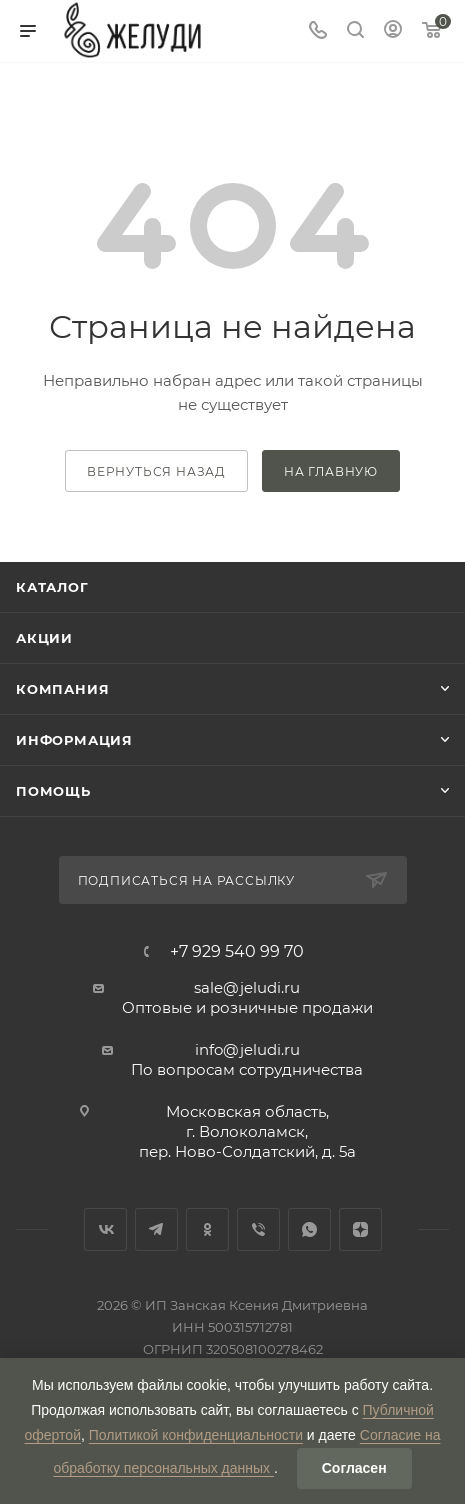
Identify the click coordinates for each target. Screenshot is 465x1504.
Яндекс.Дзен (360, 1229)
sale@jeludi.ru (247, 987)
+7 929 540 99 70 (237, 952)
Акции (44, 638)
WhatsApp (309, 1229)
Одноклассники (207, 1229)
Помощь (53, 791)
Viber (258, 1229)
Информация (74, 740)
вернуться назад (156, 471)
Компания (62, 689)
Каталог (52, 587)
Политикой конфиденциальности (196, 1435)
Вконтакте (105, 1229)
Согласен (354, 1468)
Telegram (156, 1229)
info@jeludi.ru (247, 1049)
